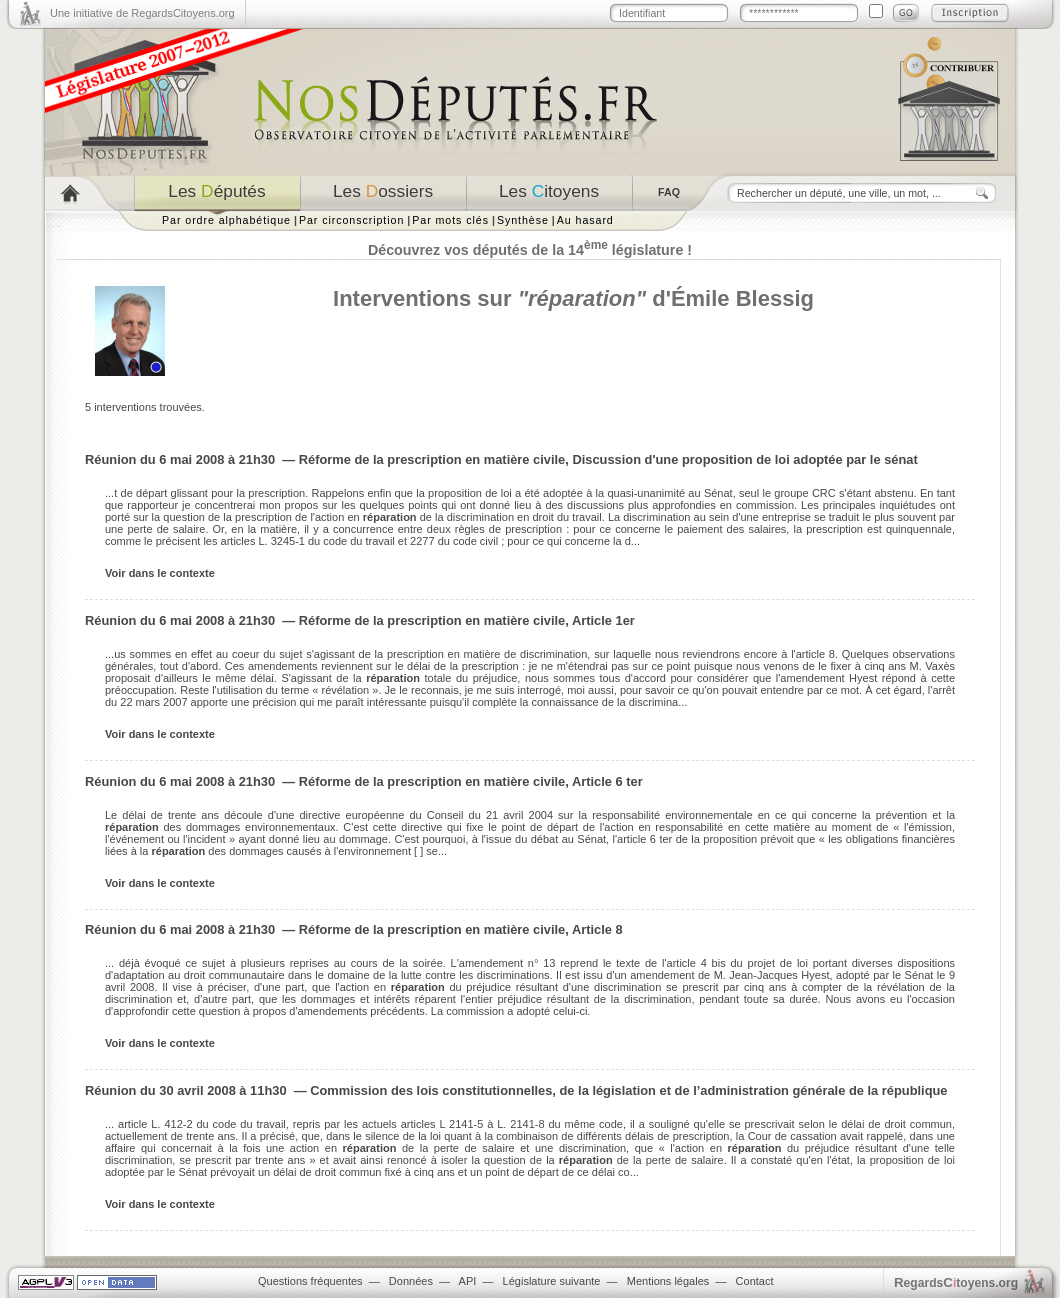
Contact (755, 1281)
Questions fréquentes (310, 1281)
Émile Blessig (742, 298)
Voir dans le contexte (160, 573)
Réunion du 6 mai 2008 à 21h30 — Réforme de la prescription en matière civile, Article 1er (360, 620)
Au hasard (585, 220)
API (468, 1281)
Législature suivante (552, 1281)
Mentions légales (668, 1281)
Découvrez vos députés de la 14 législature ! (530, 250)
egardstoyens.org (956, 1282)
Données (411, 1281)
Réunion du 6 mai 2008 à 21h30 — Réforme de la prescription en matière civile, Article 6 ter (364, 781)
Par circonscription (351, 220)
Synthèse (523, 220)
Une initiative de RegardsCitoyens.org (142, 13)
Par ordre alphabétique (226, 220)
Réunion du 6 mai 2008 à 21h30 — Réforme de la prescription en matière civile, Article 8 (354, 929)
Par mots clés (450, 220)
